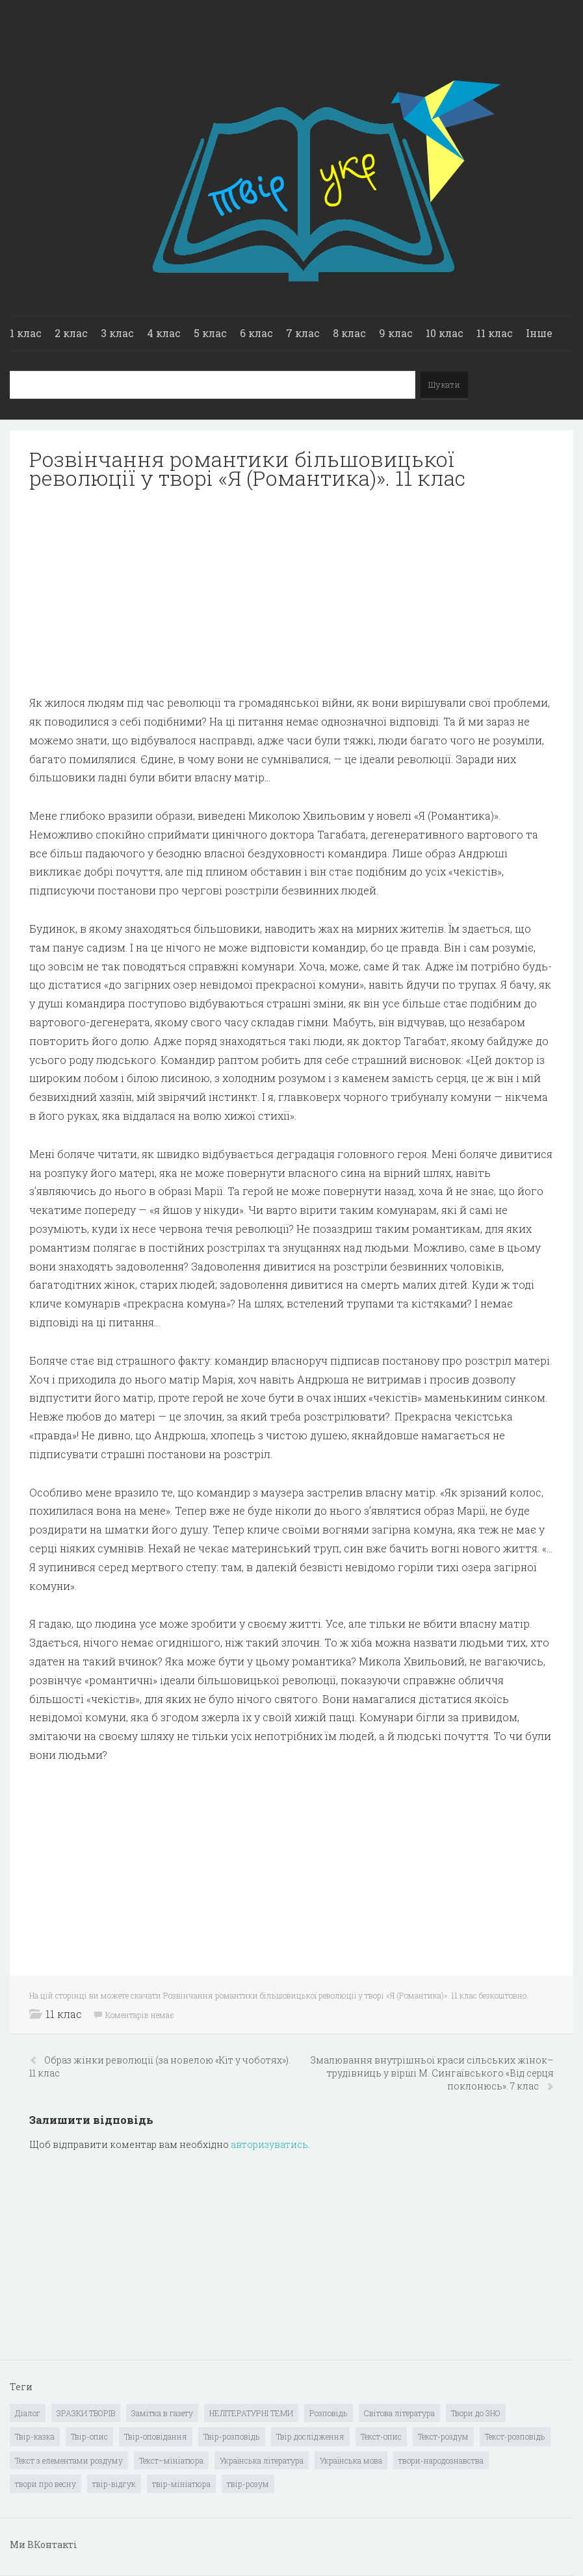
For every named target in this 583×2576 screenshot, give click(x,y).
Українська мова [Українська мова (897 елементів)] (351, 2460)
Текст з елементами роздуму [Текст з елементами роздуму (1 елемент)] (69, 2460)
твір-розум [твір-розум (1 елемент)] (248, 2484)
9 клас (396, 333)
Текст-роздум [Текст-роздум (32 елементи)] (443, 2436)
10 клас (444, 333)
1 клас (26, 333)
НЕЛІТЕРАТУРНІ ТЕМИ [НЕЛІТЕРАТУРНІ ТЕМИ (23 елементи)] (251, 2413)
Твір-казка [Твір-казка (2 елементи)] (35, 2436)
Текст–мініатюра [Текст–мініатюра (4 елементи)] (171, 2460)
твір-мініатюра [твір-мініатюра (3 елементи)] (181, 2484)
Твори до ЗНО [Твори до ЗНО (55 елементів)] (475, 2413)
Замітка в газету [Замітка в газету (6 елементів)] (162, 2413)
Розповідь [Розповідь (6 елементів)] (328, 2413)
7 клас (303, 333)
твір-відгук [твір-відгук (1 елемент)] (114, 2484)
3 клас (117, 333)
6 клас (256, 333)
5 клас (210, 333)
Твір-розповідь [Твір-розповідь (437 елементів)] (231, 2436)
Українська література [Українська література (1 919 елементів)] (262, 2460)
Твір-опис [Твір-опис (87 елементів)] (89, 2436)
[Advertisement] (291, 592)
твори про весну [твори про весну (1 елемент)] (45, 2484)
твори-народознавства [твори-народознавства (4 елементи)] (441, 2460)
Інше (539, 333)
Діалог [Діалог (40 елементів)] (27, 2413)
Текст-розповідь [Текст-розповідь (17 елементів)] (515, 2436)
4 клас (164, 333)
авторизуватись (269, 2144)
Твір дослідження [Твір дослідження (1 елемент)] (310, 2436)
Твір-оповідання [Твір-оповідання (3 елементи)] (155, 2436)
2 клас (71, 333)
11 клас (494, 333)
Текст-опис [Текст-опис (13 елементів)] (381, 2436)
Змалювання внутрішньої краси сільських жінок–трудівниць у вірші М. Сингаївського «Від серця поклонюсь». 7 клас (432, 2073)
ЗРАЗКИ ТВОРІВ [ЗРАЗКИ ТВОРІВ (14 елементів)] (86, 2413)
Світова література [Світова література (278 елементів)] (399, 2413)
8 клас (349, 333)
